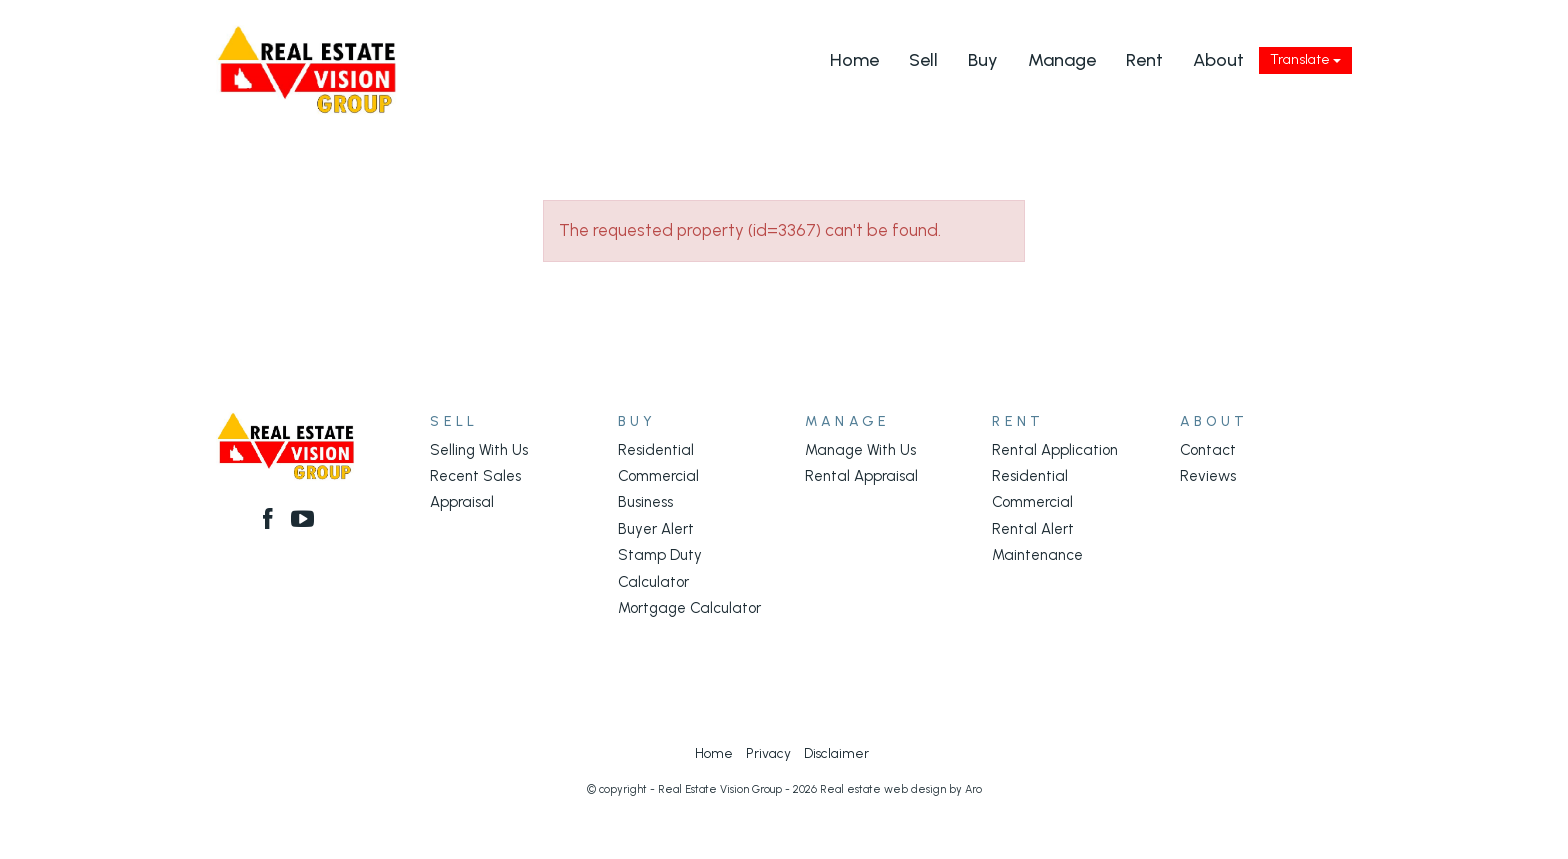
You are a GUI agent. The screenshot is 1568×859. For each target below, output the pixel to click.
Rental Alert (1033, 529)
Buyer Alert (656, 529)
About (1218, 60)
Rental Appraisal (861, 476)
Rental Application (1055, 450)
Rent (1144, 60)
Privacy (768, 753)
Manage (1062, 60)
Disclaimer (836, 753)
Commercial (658, 476)
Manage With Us (860, 450)
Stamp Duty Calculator (660, 568)
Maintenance (1037, 555)
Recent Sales (475, 476)
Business (645, 502)
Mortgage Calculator (689, 608)
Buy (983, 60)
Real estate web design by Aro (901, 789)
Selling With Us (479, 450)
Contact (1208, 450)
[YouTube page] (304, 521)
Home (854, 60)
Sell (923, 60)
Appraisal (462, 502)
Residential (656, 450)
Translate (1305, 59)
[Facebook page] (271, 521)
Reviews (1208, 476)
